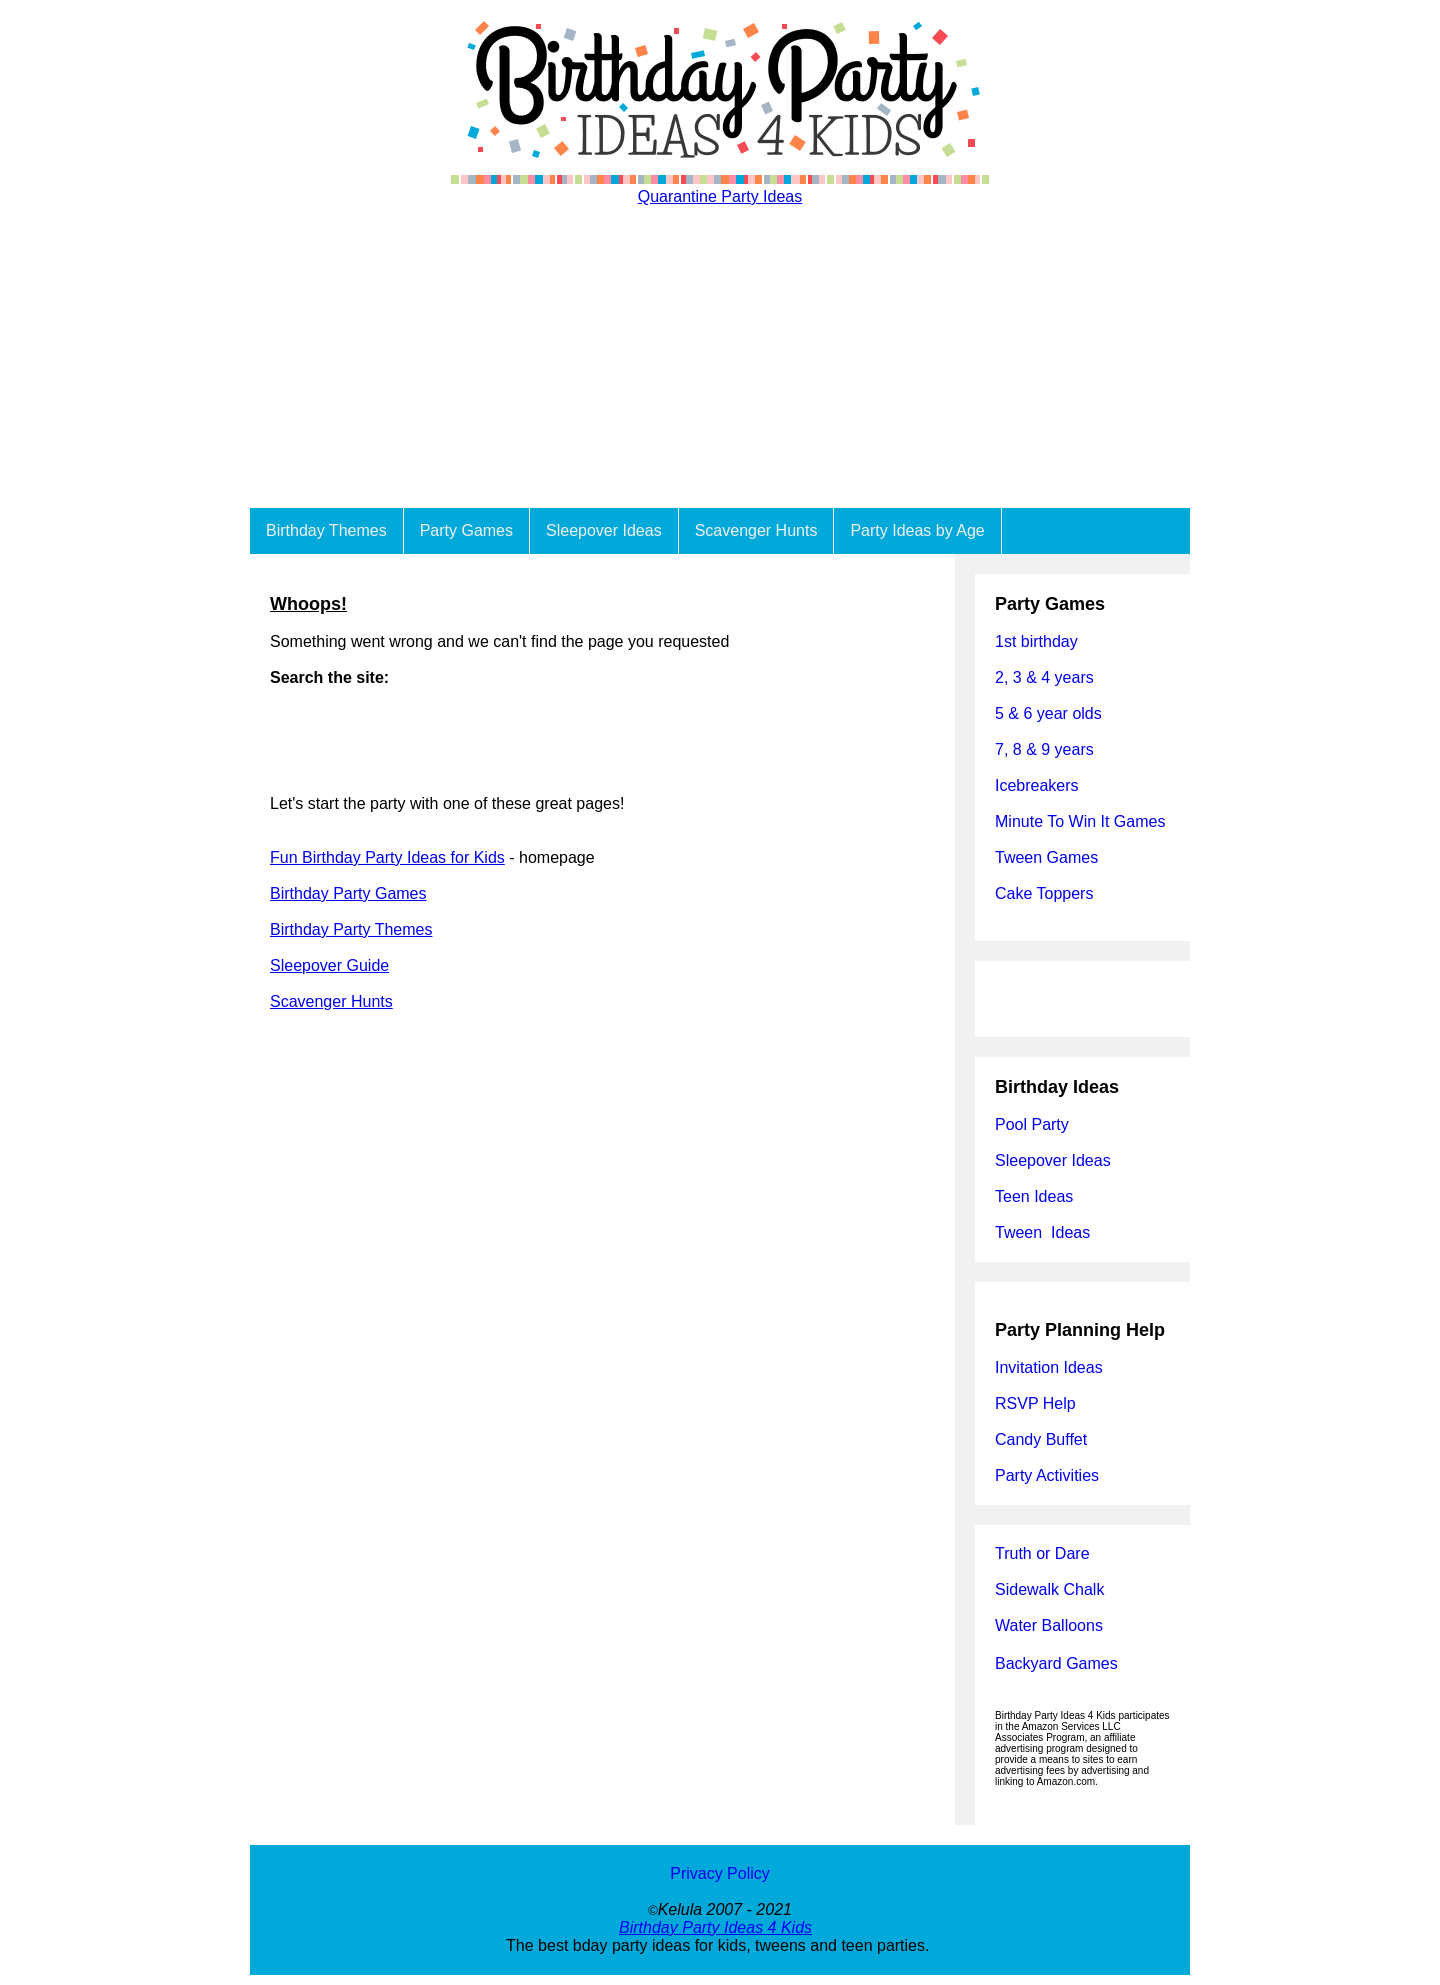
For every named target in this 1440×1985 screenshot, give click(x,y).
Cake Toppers (1044, 893)
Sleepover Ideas (604, 530)
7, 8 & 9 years (1044, 749)
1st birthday (1036, 641)
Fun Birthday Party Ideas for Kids (387, 857)
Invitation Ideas (1049, 1367)
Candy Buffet (1041, 1439)
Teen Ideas (1036, 1196)
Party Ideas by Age (917, 530)
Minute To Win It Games (1080, 821)
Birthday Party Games (348, 893)
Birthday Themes (326, 530)
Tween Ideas (1042, 1232)
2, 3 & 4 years (1044, 677)
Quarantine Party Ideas (720, 196)
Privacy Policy (720, 1873)
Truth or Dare (1042, 1553)
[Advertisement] (720, 358)
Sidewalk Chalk (1049, 1589)
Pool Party (1032, 1124)
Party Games (466, 530)
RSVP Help (1035, 1403)
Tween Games (1046, 857)
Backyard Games (1056, 1663)
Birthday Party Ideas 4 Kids (715, 1927)
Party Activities (1047, 1475)
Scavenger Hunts (756, 530)
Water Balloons (1049, 1625)
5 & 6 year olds (1048, 713)
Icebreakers (1037, 785)
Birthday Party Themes (351, 929)
